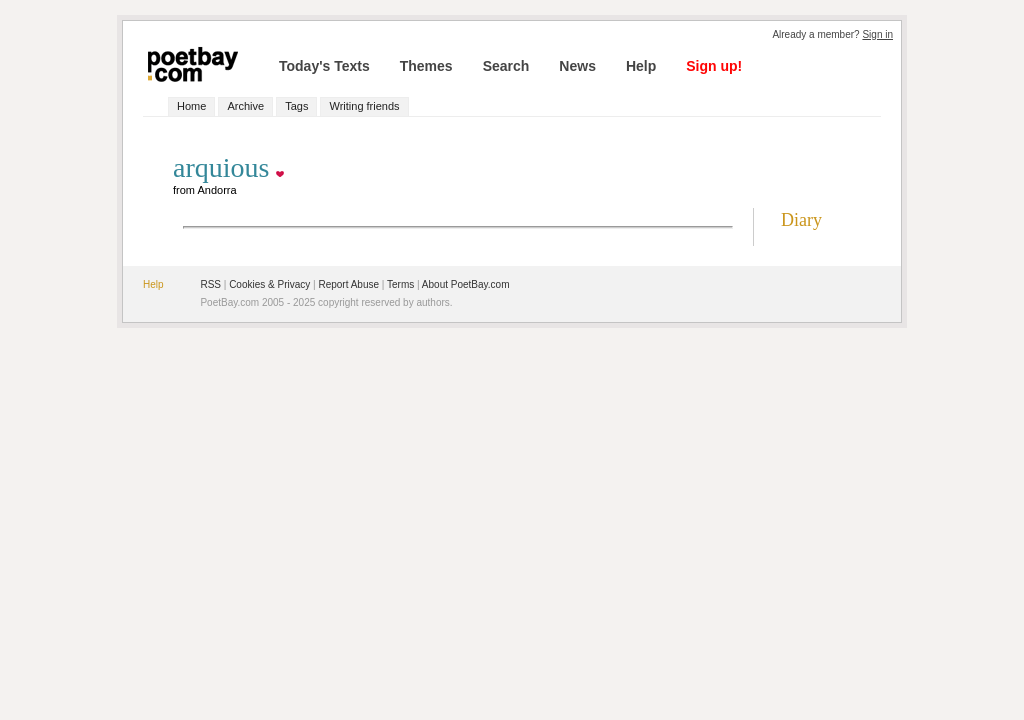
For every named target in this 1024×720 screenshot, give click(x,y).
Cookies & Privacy (269, 284)
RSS (210, 284)
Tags (296, 106)
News (577, 66)
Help (641, 66)
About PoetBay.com (466, 284)
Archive (245, 106)
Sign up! (714, 66)
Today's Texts (324, 66)
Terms (400, 284)
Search (506, 66)
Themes (426, 66)
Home (191, 106)
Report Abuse (348, 284)
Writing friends (364, 106)
